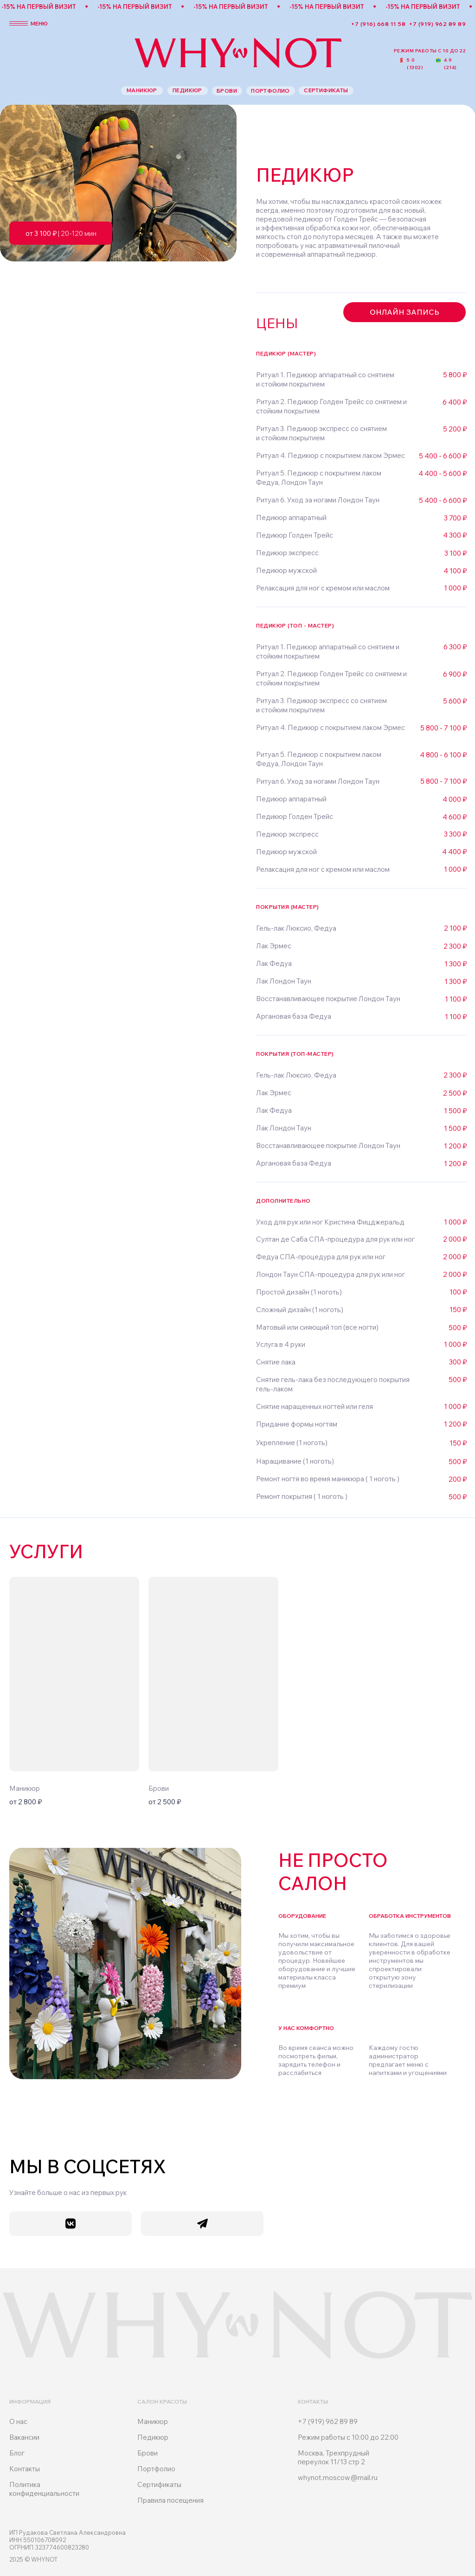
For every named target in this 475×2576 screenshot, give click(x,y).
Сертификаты (159, 2484)
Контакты (24, 2468)
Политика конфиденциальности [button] (44, 2489)
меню (39, 23)
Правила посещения (170, 2500)
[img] (74, 1674)
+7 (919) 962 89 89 (437, 23)
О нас (18, 2421)
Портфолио (156, 2468)
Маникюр (152, 2421)
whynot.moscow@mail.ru (338, 2477)
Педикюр (152, 2437)
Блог (17, 2453)
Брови (147, 2453)
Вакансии (24, 2437)
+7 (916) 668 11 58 (378, 23)
